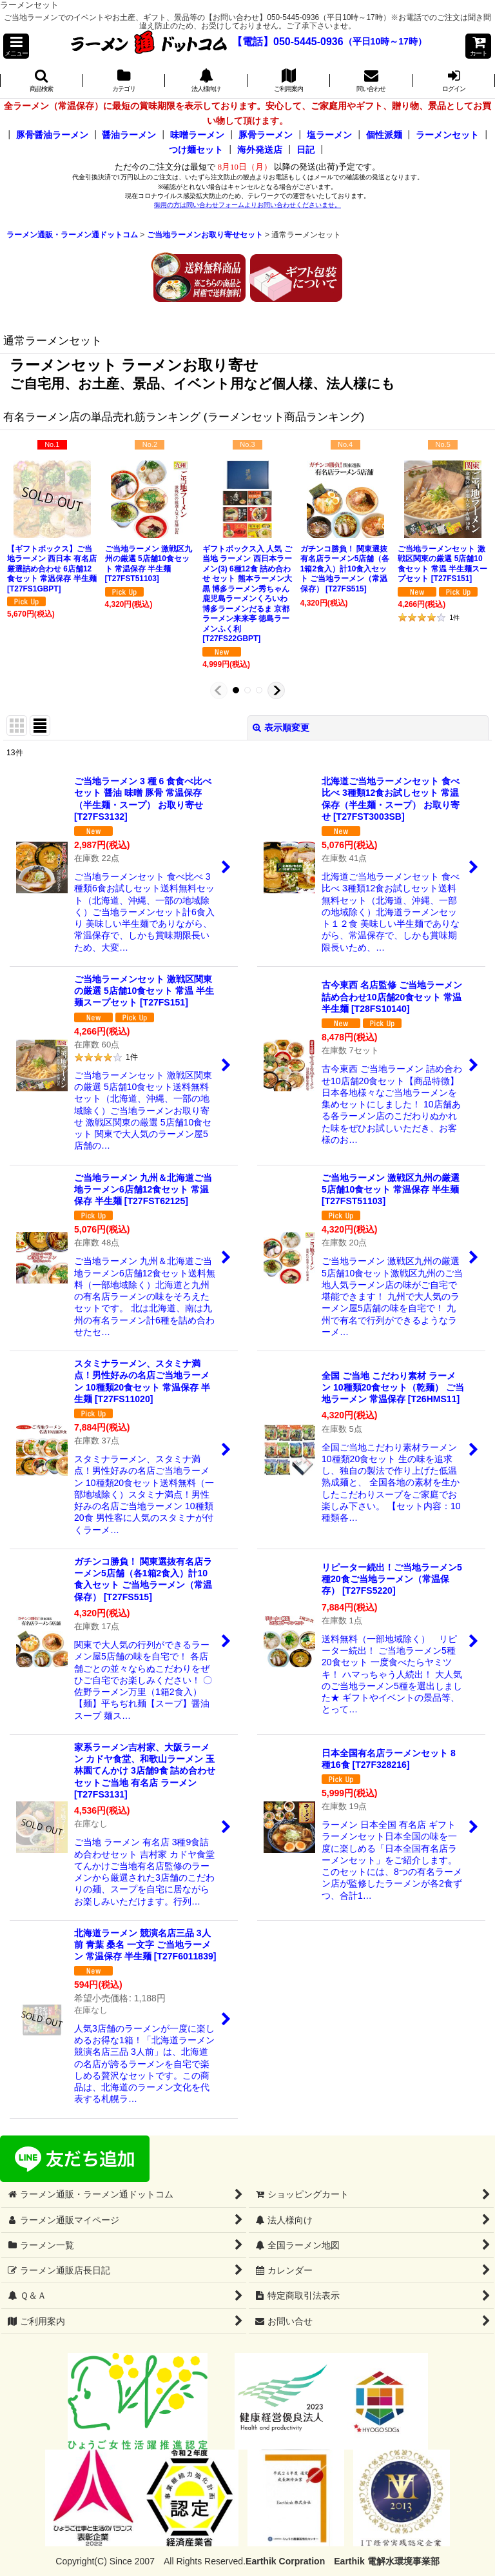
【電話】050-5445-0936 (288, 41)
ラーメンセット (447, 135)
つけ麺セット (196, 149)
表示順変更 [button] (281, 727)
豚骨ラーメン (265, 135)
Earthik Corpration (285, 2561)
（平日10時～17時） (385, 42)
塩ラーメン (329, 135)
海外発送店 (259, 149)
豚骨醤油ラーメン (52, 135)
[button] (16, 46)
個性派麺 (384, 135)
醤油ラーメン (129, 135)
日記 (305, 149)
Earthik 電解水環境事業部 (386, 2561)
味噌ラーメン (197, 135)
